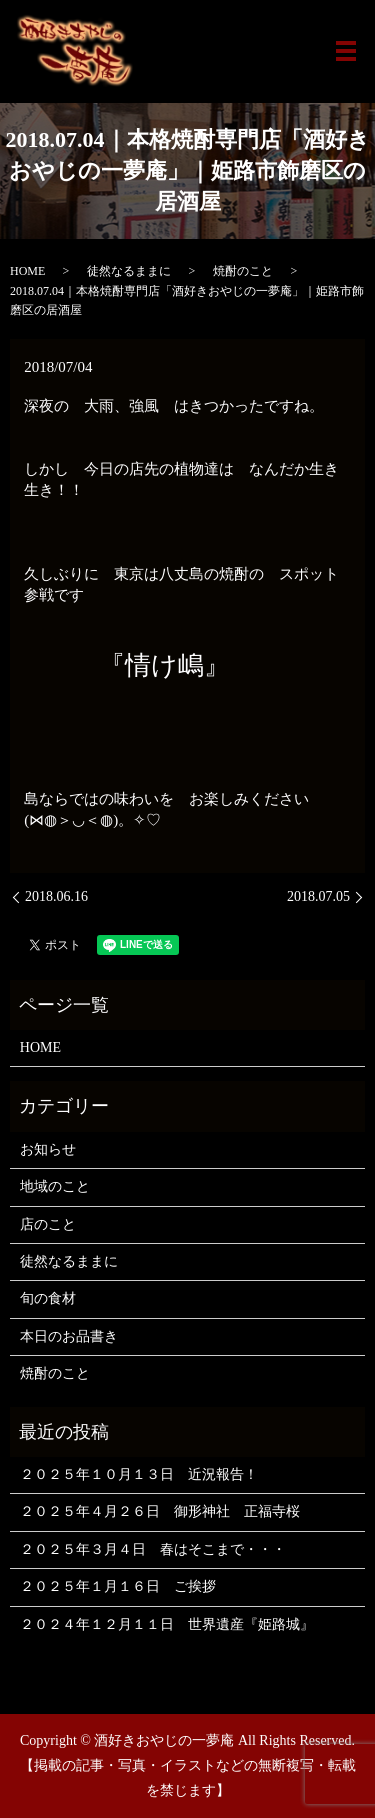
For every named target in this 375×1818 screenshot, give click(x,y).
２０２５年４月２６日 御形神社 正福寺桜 (160, 1511)
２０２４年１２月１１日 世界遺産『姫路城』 (167, 1624)
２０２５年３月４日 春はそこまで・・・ (153, 1549)
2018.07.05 (318, 896)
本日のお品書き (69, 1336)
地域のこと (55, 1186)
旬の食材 (48, 1298)
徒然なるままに (129, 271)
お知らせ (48, 1149)
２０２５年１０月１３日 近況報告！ (139, 1474)
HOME (27, 271)
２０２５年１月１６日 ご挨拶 (118, 1586)
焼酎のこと (243, 271)
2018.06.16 (56, 896)
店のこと (48, 1224)
